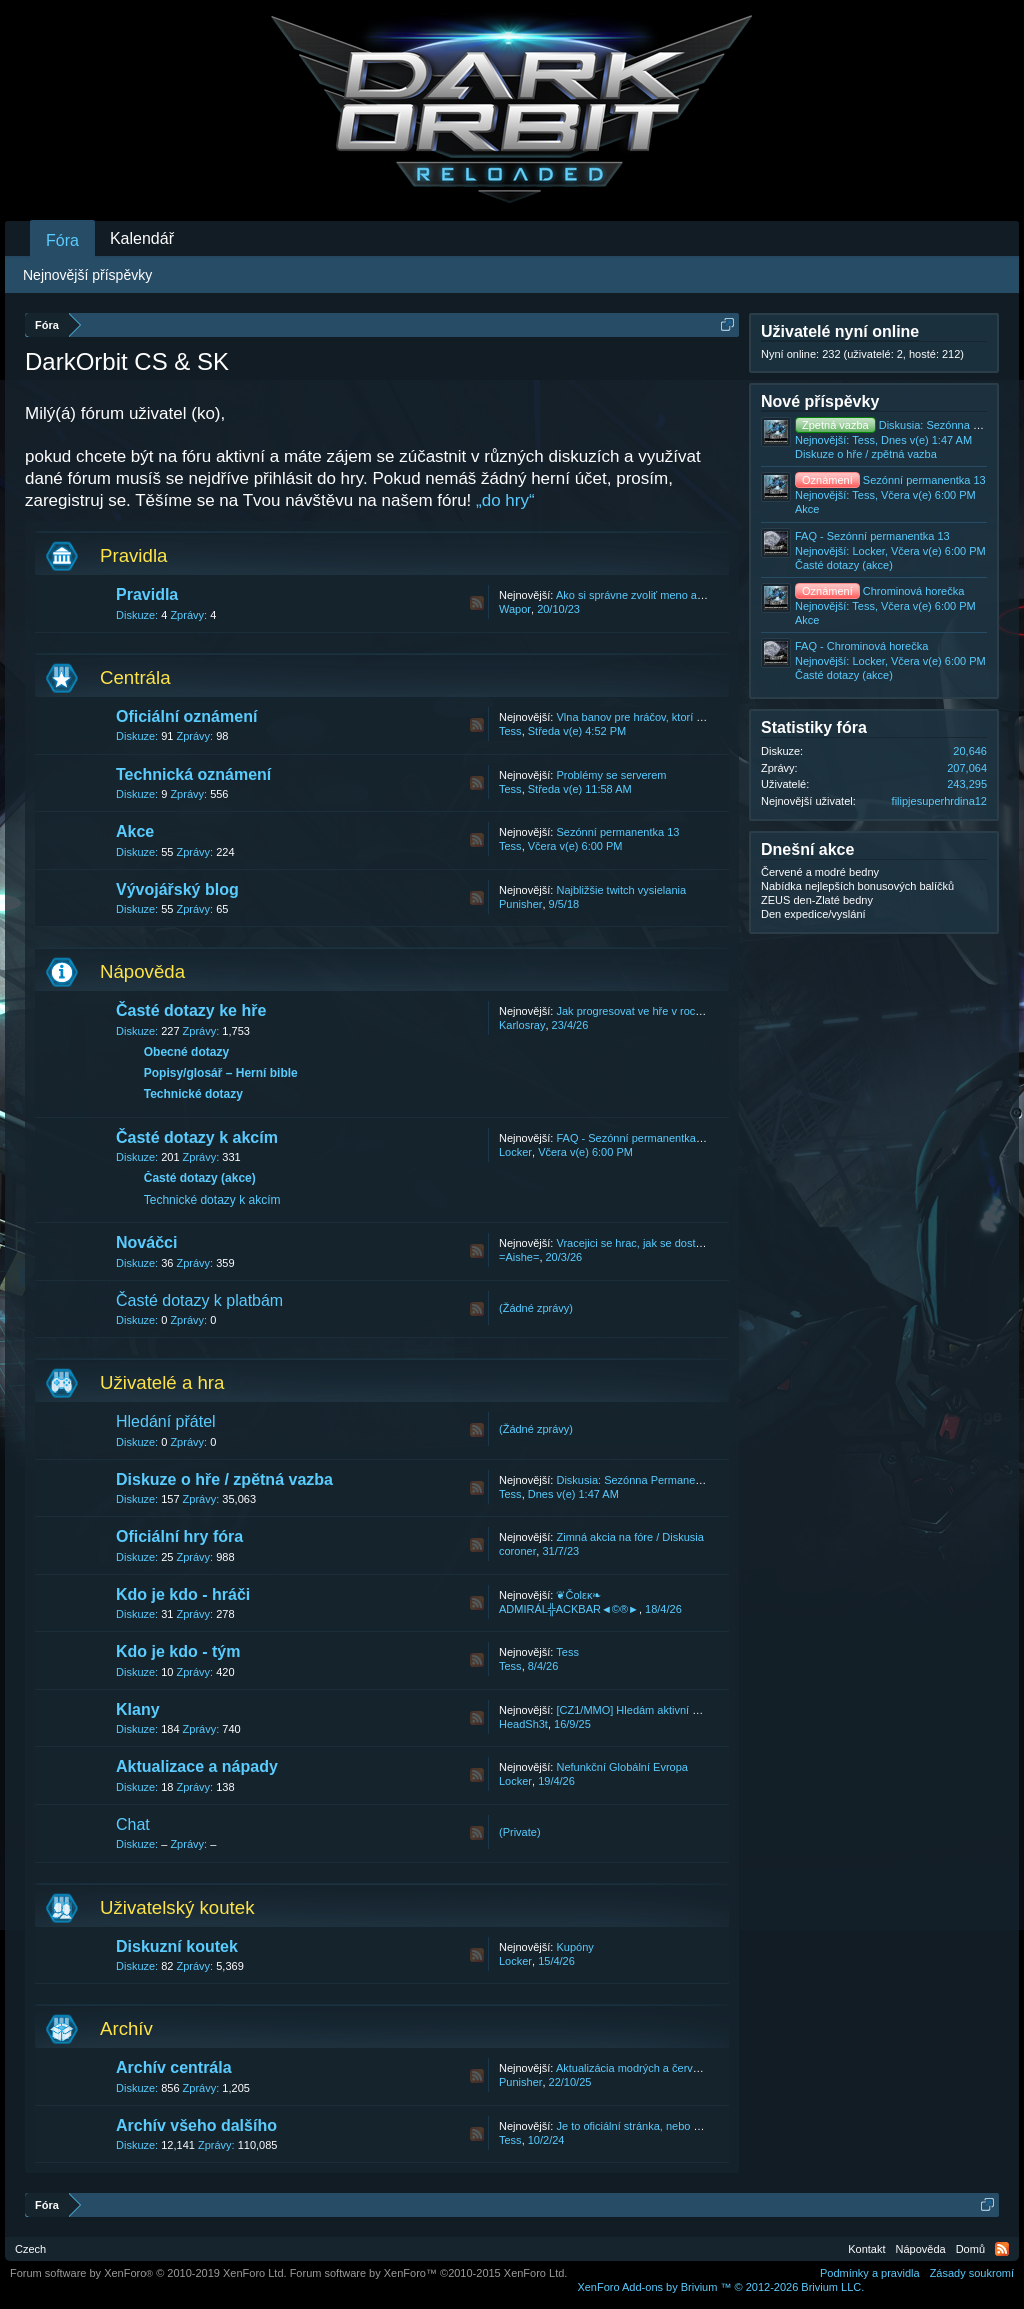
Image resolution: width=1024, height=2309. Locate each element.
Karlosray (522, 1025)
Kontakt (866, 2249)
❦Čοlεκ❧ (578, 1595)
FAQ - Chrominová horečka (861, 646)
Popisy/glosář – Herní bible (221, 1073)
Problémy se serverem (611, 775)
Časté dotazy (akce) (200, 1178)
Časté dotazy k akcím (197, 1137)
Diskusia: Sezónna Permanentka (636, 1480)
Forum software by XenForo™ (429, 2273)
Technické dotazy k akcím (212, 1200)
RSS (477, 603)
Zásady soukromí (972, 2273)
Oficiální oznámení (186, 716)
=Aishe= (519, 1257)
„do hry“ (505, 500)
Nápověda (142, 971)
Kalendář (142, 238)
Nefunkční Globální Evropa (621, 1767)
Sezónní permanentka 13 (617, 832)
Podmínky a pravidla (870, 2273)
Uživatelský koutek (177, 1907)
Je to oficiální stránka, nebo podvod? (645, 2126)
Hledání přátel (166, 1421)
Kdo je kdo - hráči (183, 1594)
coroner (517, 1551)
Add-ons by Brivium (720, 2287)
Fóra (62, 240)
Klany (138, 1709)
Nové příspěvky (820, 401)
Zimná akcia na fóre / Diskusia (629, 1537)
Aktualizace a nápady (197, 1766)
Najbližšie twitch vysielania (621, 890)
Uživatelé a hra (162, 1382)
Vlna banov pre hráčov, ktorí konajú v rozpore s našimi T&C (700, 717)
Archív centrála (174, 2067)
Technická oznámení (193, 774)
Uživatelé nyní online (840, 331)
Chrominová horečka (879, 591)
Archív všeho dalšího (196, 2125)
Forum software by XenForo (148, 2273)
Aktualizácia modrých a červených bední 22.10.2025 (683, 2068)
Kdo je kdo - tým (178, 1651)
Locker (515, 1152)
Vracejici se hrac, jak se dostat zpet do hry (659, 1243)
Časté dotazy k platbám (199, 1300)
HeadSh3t (523, 1724)
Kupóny (574, 1947)
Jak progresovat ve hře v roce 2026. (643, 1011)
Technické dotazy (193, 1094)
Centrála (135, 677)
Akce (135, 831)
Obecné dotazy (186, 1052)
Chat (133, 1824)
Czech (30, 2249)
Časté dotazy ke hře (191, 1010)
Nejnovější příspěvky (87, 275)
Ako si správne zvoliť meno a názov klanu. (659, 595)
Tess (510, 731)
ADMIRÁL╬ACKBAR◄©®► (569, 1609)
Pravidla (133, 555)
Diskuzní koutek (177, 1946)
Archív (126, 2028)
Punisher (520, 904)
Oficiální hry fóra (179, 1536)
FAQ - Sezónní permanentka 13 (633, 1138)
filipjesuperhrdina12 (939, 801)
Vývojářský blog (177, 889)
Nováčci (146, 1242)
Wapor (515, 609)
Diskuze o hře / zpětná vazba (224, 1479)
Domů (970, 2249)
